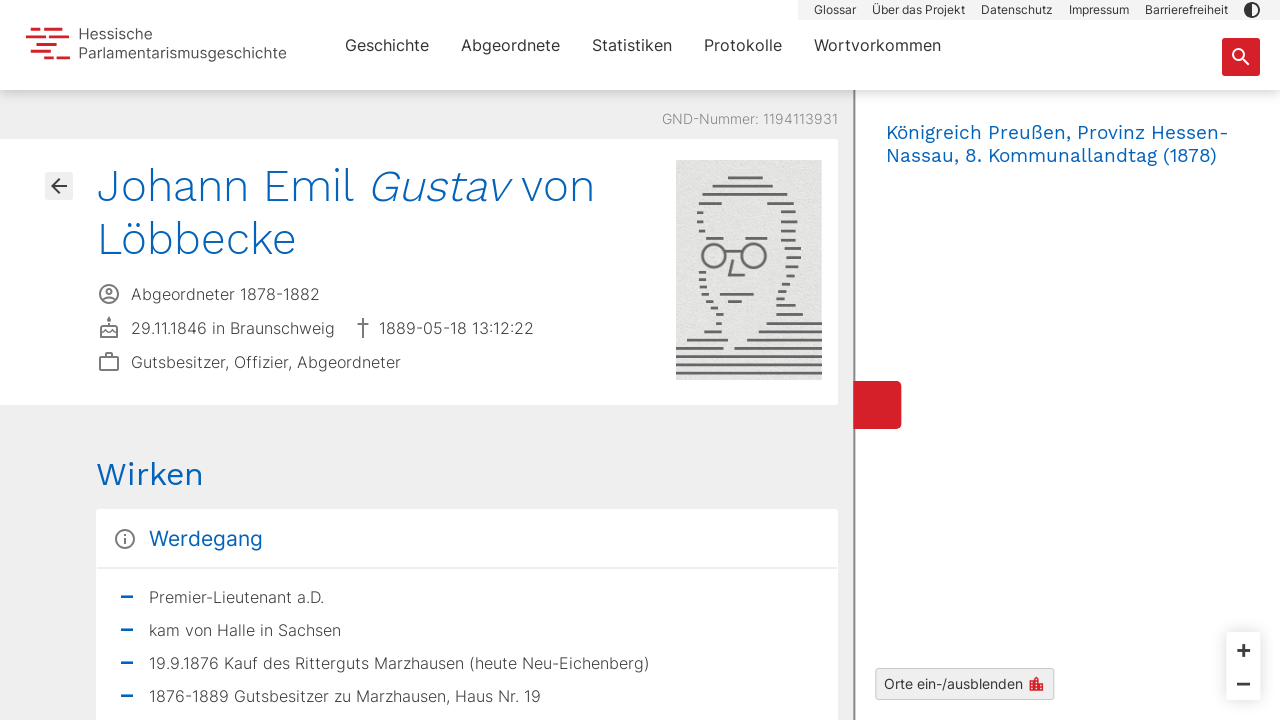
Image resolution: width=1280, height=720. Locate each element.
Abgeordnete (510, 45)
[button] (1252, 10)
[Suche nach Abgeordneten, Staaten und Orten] (1241, 57)
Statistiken (632, 45)
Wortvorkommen (877, 45)
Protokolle (743, 45)
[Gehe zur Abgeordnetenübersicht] (59, 186)
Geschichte (387, 45)
